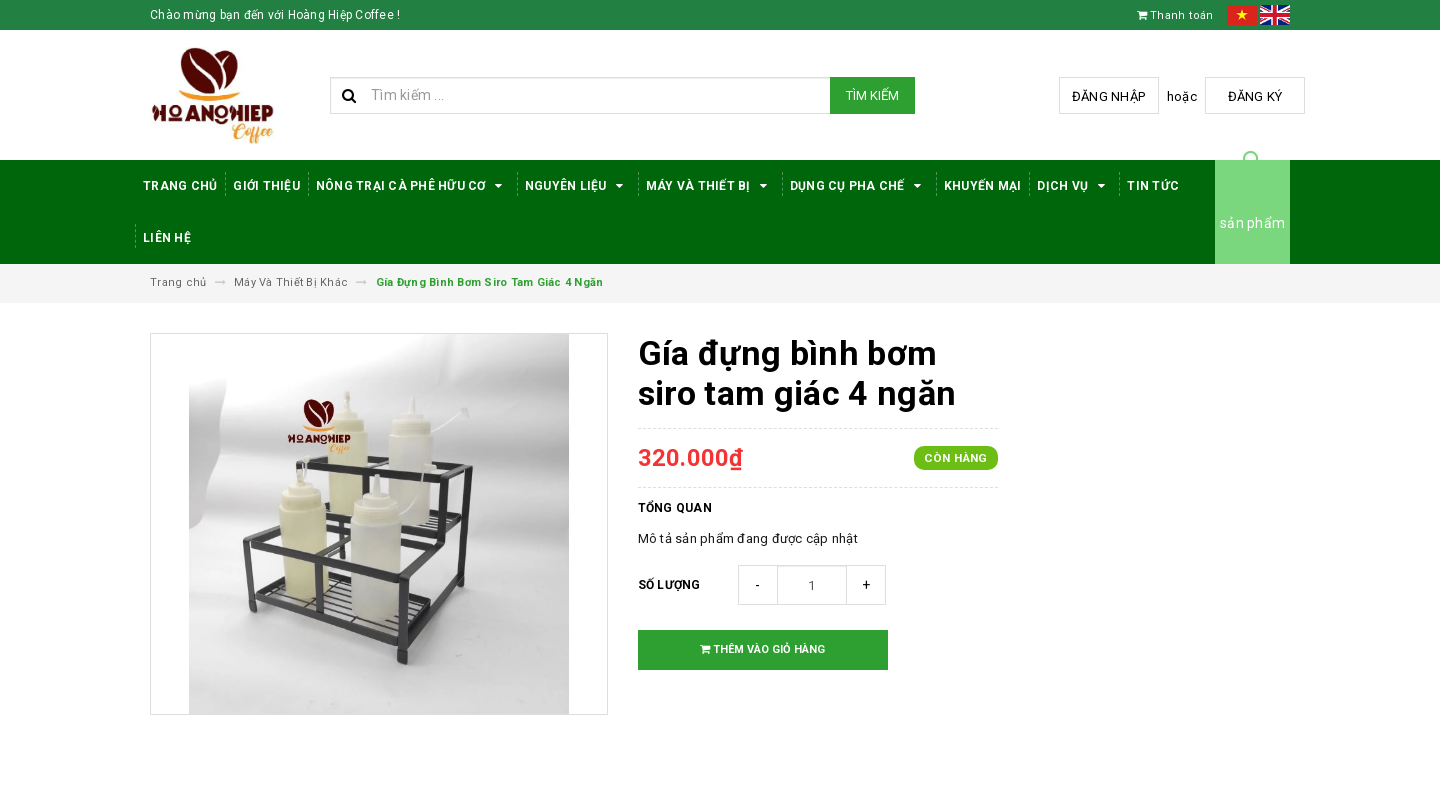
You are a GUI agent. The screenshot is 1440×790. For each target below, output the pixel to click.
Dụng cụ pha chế (859, 186)
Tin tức (1153, 186)
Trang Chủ (180, 186)
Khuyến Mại (983, 186)
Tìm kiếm (872, 95)
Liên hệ (167, 238)
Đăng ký (1255, 96)
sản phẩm (1252, 223)
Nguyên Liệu (577, 186)
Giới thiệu (266, 186)
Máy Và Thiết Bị (710, 186)
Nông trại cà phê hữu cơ (412, 186)
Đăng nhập (1108, 96)
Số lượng (669, 585)
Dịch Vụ (1074, 186)
